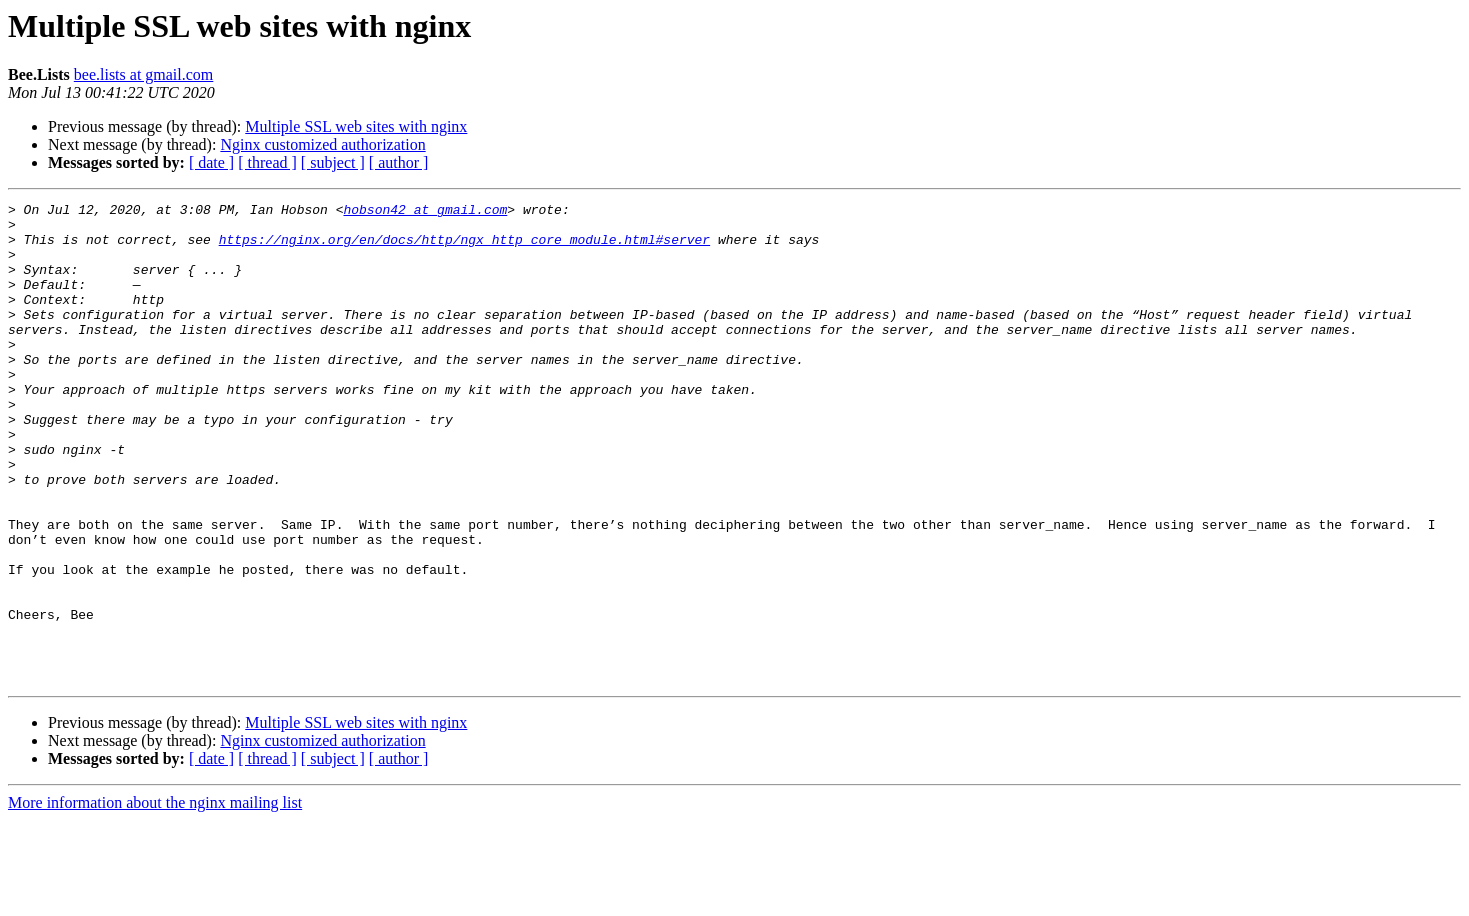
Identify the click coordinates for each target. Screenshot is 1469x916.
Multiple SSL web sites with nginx (356, 126)
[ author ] (399, 162)
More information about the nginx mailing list (155, 898)
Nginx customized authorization (322, 144)
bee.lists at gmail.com (144, 74)
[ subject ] (333, 162)
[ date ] (211, 162)
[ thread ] (267, 162)
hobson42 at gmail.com (425, 212)
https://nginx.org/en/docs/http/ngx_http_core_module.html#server (464, 248)
